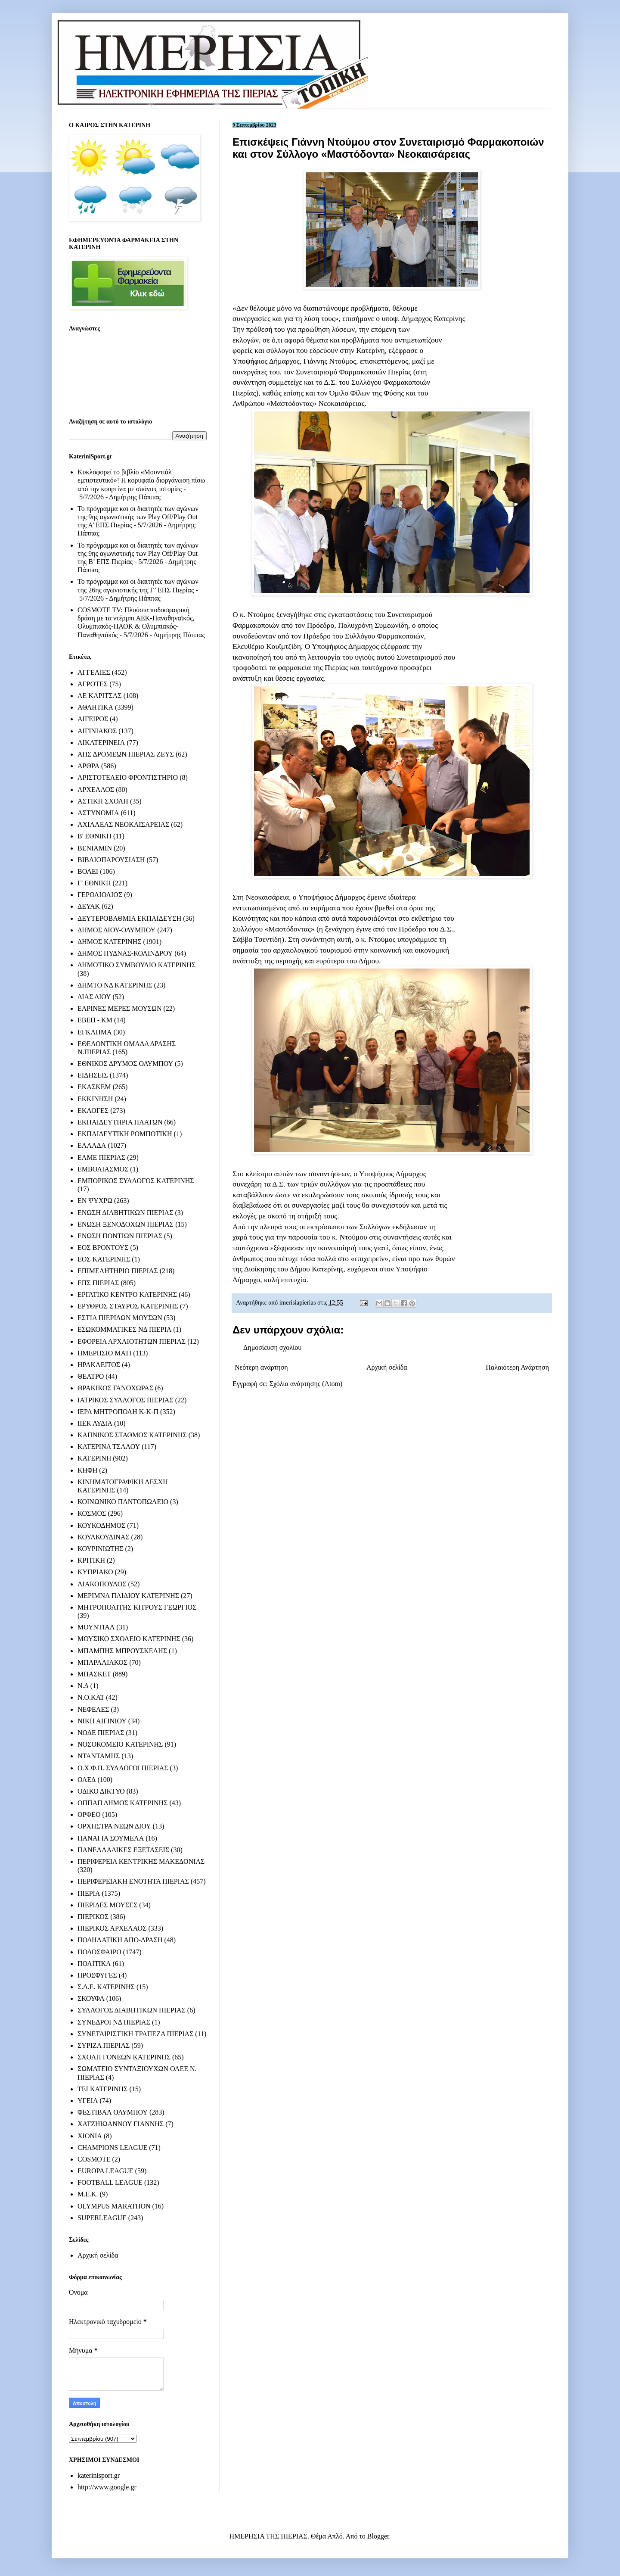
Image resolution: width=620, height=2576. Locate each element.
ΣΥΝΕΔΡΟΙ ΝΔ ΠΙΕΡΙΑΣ (114, 2022)
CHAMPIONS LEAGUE (112, 2147)
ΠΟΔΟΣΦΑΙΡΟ (99, 1952)
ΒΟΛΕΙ (88, 871)
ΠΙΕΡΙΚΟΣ (93, 1916)
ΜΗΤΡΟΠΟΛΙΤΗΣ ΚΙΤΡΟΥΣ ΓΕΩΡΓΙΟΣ (137, 1607)
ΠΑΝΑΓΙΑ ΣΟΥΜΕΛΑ (111, 1838)
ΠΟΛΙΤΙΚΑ (94, 1963)
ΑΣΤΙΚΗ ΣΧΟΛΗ (103, 801)
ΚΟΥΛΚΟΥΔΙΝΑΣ (104, 1537)
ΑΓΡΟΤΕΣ (93, 684)
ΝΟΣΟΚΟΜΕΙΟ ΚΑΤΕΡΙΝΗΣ (120, 1744)
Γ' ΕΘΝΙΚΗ (94, 883)
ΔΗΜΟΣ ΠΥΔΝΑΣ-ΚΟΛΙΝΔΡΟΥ (125, 953)
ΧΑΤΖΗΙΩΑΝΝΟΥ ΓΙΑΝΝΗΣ (121, 2123)
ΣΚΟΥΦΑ (91, 1998)
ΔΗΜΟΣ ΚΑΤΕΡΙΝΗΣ (109, 941)
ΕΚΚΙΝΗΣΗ (95, 1099)
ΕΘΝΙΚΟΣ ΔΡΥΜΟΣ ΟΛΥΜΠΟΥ (125, 1063)
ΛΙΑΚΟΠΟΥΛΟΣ (102, 1584)
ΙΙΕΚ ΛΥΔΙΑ (95, 1423)
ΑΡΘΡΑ (88, 765)
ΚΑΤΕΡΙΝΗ (94, 1458)
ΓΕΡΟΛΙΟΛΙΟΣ (100, 894)
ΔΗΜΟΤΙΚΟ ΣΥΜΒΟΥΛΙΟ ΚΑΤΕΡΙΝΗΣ (136, 965)
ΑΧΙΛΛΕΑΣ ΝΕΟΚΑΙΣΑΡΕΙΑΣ (123, 824)
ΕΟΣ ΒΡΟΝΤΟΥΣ (103, 1247)
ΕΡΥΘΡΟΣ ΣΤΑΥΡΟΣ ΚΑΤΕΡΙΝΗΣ (128, 1306)
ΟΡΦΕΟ (89, 1814)
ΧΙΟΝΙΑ (90, 2136)
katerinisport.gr (99, 2475)
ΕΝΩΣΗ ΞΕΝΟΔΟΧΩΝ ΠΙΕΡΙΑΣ (126, 1224)
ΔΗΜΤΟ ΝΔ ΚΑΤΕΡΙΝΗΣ (115, 985)
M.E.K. (88, 2194)
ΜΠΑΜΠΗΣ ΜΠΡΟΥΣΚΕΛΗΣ (122, 1650)
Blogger (378, 2536)
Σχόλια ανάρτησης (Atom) (306, 1383)
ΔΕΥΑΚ (89, 906)
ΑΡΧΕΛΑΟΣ (96, 789)
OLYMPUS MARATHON (114, 2206)
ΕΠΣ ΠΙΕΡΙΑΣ (98, 1282)
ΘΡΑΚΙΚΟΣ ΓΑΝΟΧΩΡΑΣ (115, 1388)
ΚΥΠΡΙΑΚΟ (95, 1572)
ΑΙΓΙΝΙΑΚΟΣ (97, 731)
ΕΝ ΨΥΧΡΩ (95, 1200)
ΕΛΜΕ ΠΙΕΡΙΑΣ (101, 1157)
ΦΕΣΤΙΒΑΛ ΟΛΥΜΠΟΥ (113, 2112)
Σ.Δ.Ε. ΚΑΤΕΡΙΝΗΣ (106, 1986)
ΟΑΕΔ (87, 1779)
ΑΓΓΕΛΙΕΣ (94, 672)
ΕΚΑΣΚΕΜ (94, 1086)
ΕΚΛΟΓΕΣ (93, 1110)
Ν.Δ (83, 1685)
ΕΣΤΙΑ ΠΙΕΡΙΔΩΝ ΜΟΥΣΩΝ (120, 1317)
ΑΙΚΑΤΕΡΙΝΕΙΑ (101, 742)
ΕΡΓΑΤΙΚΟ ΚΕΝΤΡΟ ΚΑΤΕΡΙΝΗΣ (127, 1294)
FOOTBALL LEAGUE (110, 2182)
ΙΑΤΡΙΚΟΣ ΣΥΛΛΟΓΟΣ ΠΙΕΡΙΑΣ (126, 1400)
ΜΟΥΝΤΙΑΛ (96, 1627)
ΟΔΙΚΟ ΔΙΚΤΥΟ (101, 1791)
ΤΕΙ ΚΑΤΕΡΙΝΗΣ (102, 2089)
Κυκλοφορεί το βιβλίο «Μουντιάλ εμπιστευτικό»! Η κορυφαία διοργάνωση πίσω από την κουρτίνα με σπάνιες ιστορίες (141, 480)
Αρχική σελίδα (386, 1367)
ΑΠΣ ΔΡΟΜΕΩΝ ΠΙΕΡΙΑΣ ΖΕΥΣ (126, 754)
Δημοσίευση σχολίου (272, 1347)
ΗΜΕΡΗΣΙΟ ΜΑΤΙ (104, 1353)
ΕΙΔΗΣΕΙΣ (93, 1075)
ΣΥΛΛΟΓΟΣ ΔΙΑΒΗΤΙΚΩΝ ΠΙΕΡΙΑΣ (132, 2010)
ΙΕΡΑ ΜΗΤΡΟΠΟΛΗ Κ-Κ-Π (118, 1411)
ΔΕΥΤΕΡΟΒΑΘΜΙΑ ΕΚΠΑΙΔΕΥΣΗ (129, 918)
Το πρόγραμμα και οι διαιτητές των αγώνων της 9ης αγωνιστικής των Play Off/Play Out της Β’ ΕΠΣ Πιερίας (138, 553)
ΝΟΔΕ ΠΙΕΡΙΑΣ (101, 1732)
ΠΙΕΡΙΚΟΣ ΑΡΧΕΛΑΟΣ (112, 1928)
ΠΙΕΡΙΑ (89, 1893)
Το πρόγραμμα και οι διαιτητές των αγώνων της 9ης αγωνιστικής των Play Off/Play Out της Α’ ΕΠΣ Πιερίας (138, 517)
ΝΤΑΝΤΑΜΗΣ (99, 1756)
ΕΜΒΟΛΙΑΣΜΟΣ (103, 1169)
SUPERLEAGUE (102, 2217)
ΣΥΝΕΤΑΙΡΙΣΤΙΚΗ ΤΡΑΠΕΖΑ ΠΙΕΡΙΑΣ (135, 2033)
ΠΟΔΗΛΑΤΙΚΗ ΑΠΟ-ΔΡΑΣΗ (120, 1940)
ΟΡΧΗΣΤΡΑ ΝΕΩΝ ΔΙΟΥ (114, 1826)
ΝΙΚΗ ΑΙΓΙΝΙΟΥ (102, 1721)
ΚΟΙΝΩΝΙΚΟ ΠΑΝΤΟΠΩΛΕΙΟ (123, 1501)
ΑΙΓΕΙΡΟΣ (93, 719)
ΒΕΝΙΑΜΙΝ (95, 848)
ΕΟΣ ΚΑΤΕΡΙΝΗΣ (104, 1259)
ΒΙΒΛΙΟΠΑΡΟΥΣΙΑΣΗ (111, 859)
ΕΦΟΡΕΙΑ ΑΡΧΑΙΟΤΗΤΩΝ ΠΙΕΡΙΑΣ (132, 1341)
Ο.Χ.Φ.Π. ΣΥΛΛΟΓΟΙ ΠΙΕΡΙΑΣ (123, 1768)
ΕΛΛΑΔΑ (92, 1145)
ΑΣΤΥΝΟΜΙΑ (98, 812)
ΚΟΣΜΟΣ (92, 1513)
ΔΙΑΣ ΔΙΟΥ (94, 996)
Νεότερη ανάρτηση (261, 1367)
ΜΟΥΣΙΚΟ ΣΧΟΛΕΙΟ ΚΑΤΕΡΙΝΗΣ (129, 1638)
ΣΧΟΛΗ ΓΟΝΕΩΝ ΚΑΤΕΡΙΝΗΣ (124, 2057)
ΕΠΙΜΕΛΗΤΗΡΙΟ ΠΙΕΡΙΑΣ (118, 1270)
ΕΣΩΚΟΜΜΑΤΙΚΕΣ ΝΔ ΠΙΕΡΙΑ (124, 1329)
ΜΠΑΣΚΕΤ (94, 1674)
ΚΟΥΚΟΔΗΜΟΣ (101, 1525)
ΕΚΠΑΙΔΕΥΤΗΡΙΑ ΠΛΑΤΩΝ (120, 1122)
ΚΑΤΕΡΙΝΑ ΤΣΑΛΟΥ (109, 1446)
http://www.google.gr (107, 2487)
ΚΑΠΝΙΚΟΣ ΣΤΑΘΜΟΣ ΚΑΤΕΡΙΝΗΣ (132, 1435)
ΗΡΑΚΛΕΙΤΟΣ (99, 1364)
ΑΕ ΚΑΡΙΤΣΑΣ (100, 695)
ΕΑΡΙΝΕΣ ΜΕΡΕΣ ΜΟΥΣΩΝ (119, 1008)
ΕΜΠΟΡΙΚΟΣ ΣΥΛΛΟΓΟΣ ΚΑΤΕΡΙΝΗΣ (136, 1180)
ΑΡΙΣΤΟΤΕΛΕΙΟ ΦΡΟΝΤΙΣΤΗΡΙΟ (128, 777)
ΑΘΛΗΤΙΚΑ (95, 707)
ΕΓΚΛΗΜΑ (95, 1032)
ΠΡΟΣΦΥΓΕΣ (97, 1975)
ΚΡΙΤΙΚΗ (91, 1560)
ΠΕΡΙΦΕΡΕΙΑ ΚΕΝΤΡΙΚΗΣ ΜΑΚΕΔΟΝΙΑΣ (141, 1861)
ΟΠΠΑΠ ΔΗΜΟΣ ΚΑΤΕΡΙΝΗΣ (122, 1803)
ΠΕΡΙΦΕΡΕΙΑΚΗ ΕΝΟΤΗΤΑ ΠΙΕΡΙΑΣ (133, 1881)
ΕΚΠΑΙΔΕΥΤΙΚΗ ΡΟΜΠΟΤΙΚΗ (125, 1133)
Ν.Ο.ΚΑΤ (91, 1697)
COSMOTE (94, 2159)
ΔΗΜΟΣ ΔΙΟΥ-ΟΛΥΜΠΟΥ (116, 930)
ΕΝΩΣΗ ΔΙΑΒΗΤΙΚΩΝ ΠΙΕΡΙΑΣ (125, 1212)
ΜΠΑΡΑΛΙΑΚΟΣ (102, 1662)
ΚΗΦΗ (87, 1470)
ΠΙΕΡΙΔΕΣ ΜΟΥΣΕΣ (107, 1905)
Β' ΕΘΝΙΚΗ (95, 836)
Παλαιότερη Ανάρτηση (517, 1367)
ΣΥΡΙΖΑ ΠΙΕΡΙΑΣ (104, 2045)
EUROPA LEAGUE (105, 2170)
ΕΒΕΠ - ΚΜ (95, 1020)
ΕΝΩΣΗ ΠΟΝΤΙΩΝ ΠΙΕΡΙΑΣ (120, 1236)
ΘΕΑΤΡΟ (91, 1376)
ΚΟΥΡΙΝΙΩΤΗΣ (100, 1548)
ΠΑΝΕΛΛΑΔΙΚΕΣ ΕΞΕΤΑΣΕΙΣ (123, 1849)
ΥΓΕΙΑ (88, 2100)
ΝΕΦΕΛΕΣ (93, 1709)
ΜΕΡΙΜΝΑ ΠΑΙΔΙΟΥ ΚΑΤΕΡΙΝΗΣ (128, 1595)
